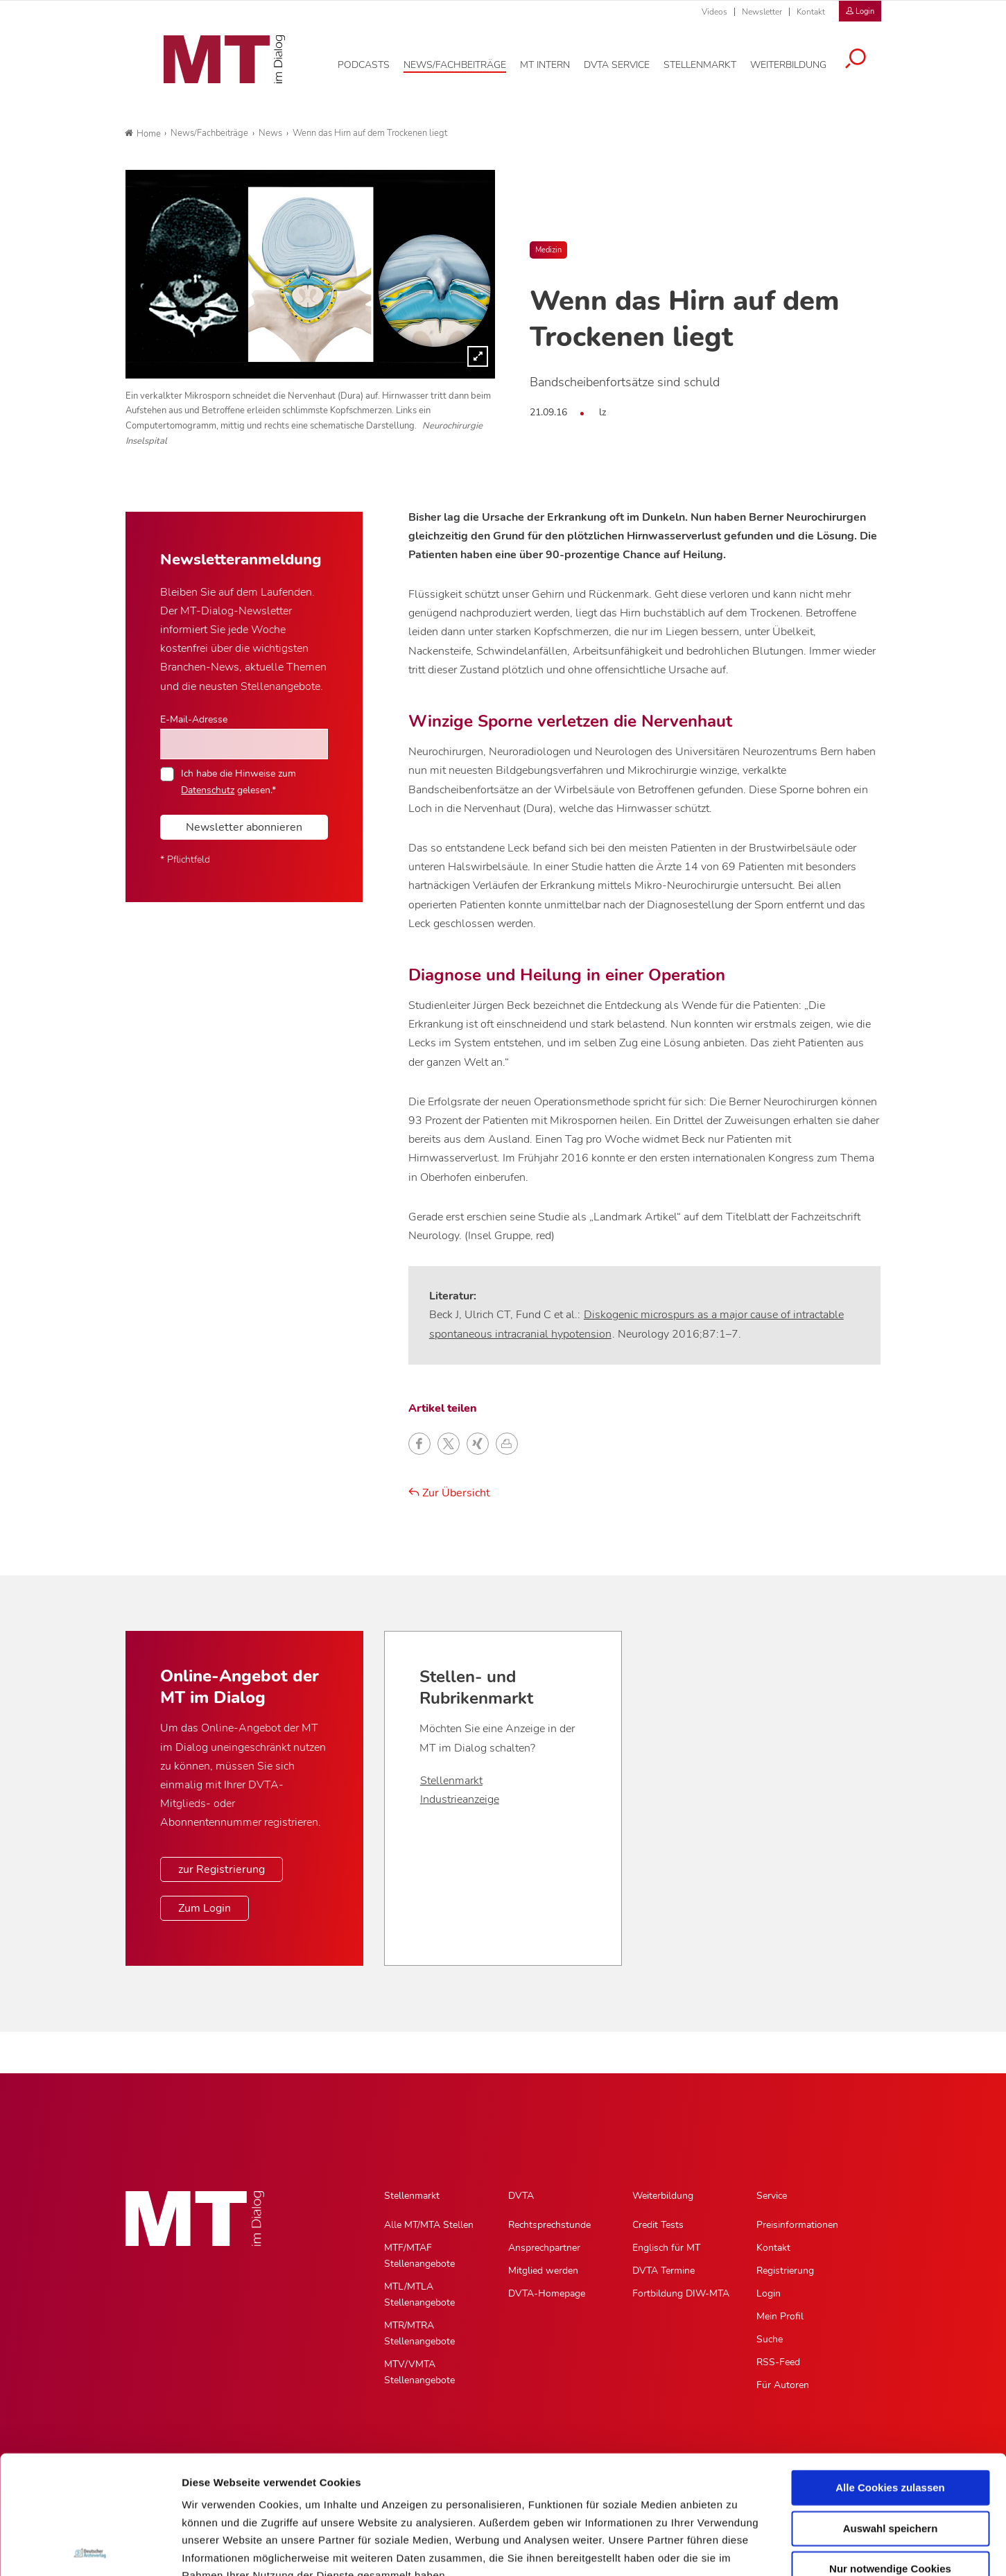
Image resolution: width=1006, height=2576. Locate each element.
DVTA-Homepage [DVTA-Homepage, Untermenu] (546, 2293)
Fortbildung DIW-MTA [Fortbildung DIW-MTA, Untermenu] (680, 2293)
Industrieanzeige (459, 1799)
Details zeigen (737, 2549)
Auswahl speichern (890, 2410)
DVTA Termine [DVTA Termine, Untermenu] (663, 2270)
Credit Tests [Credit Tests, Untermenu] (658, 2224)
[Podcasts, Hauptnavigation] (374, 61)
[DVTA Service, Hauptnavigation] (627, 61)
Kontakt (811, 12)
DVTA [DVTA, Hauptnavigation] (521, 2195)
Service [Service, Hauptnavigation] (771, 2195)
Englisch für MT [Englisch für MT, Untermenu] (666, 2247)
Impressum (286, 2492)
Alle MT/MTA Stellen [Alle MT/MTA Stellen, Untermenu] (429, 2224)
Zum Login (204, 1908)
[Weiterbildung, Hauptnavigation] (799, 61)
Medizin (548, 250)
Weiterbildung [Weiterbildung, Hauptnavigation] (662, 2195)
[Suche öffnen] (866, 57)
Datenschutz (215, 2492)
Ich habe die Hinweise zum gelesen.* (238, 781)
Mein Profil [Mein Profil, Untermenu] (780, 2316)
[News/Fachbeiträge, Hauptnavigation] (465, 61)
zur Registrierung (221, 1869)
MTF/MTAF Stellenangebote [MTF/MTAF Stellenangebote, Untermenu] (419, 2255)
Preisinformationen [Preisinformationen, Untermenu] (797, 2224)
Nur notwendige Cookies (890, 2451)
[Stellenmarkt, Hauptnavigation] (710, 61)
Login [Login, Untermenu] (768, 2293)
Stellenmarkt (451, 1780)
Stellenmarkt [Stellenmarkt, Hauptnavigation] (412, 2195)
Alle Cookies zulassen (890, 2370)
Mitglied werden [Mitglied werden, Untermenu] (543, 2270)
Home (143, 134)
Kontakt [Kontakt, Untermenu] (773, 2247)
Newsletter (762, 12)
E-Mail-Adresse (193, 719)
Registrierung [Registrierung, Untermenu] (785, 2270)
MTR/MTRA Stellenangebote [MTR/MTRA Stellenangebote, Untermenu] (419, 2333)
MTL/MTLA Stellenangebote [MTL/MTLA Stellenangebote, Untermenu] (419, 2294)
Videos (714, 12)
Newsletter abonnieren (244, 827)
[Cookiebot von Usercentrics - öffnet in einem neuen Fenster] (89, 2549)
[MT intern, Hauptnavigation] (555, 61)
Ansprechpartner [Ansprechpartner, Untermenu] (544, 2247)
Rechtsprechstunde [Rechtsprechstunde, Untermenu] (549, 2224)
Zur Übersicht (449, 1493)
